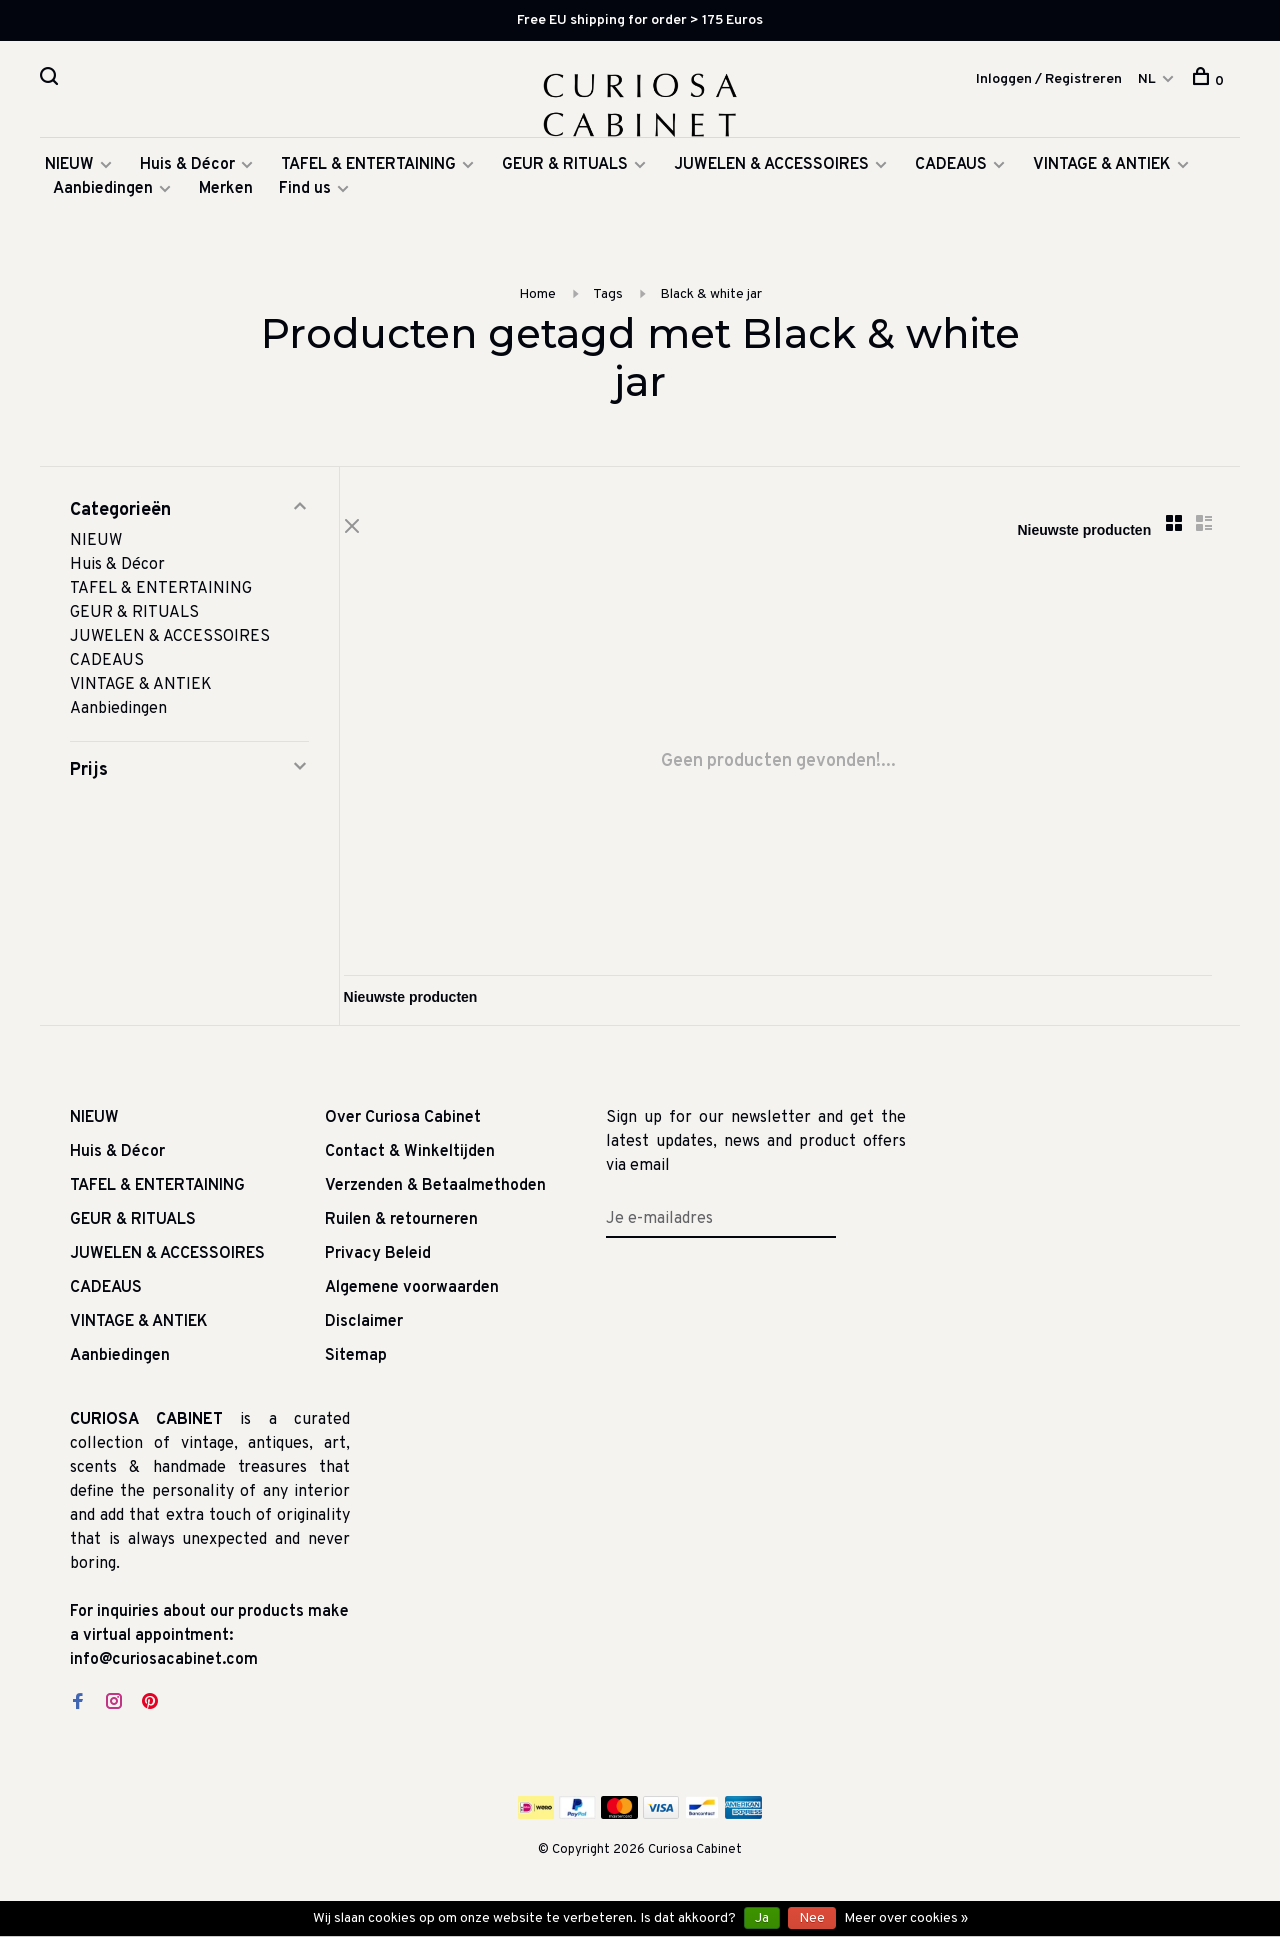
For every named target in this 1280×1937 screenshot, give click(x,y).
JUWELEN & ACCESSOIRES (771, 172)
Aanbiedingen (103, 196)
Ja (762, 1918)
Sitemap (356, 1366)
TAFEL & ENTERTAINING (368, 172)
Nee (812, 1918)
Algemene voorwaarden (412, 1298)
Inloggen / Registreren (1049, 80)
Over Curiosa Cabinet (403, 1128)
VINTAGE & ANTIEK (1102, 172)
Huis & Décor (187, 172)
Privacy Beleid (378, 1264)
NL (1147, 80)
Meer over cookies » (906, 1918)
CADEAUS (951, 172)
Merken (226, 196)
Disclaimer (364, 1332)
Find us (305, 196)
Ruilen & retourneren (401, 1230)
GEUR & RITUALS (565, 172)
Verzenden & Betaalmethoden (435, 1196)
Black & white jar (711, 301)
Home (537, 301)
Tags (608, 301)
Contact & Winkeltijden (410, 1162)
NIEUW (69, 172)
